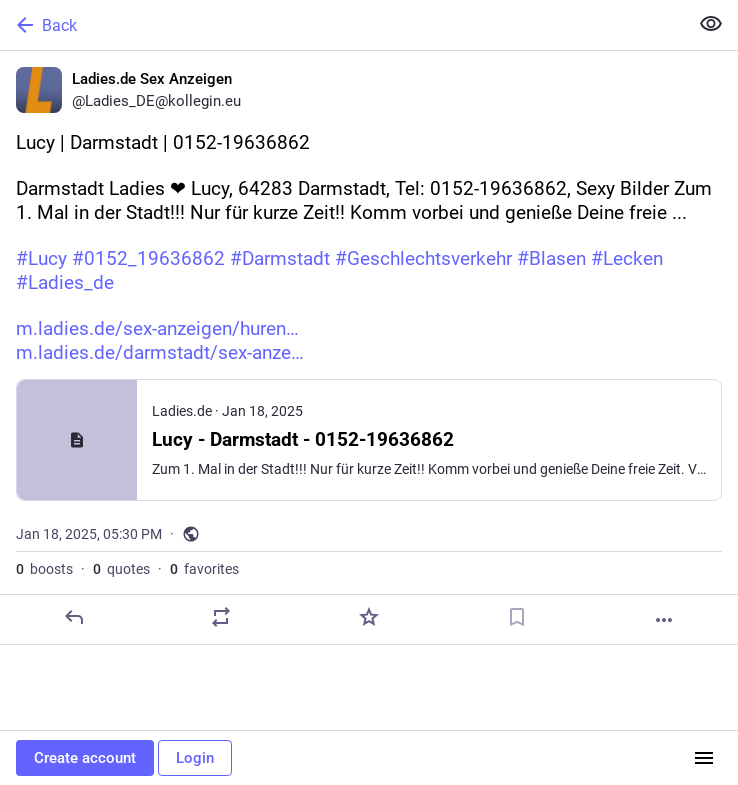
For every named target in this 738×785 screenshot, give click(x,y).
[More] (664, 620)
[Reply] (74, 617)
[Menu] (704, 758)
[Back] (342, 25)
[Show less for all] (711, 24)
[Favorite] (369, 617)
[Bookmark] (517, 617)
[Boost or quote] (221, 617)
